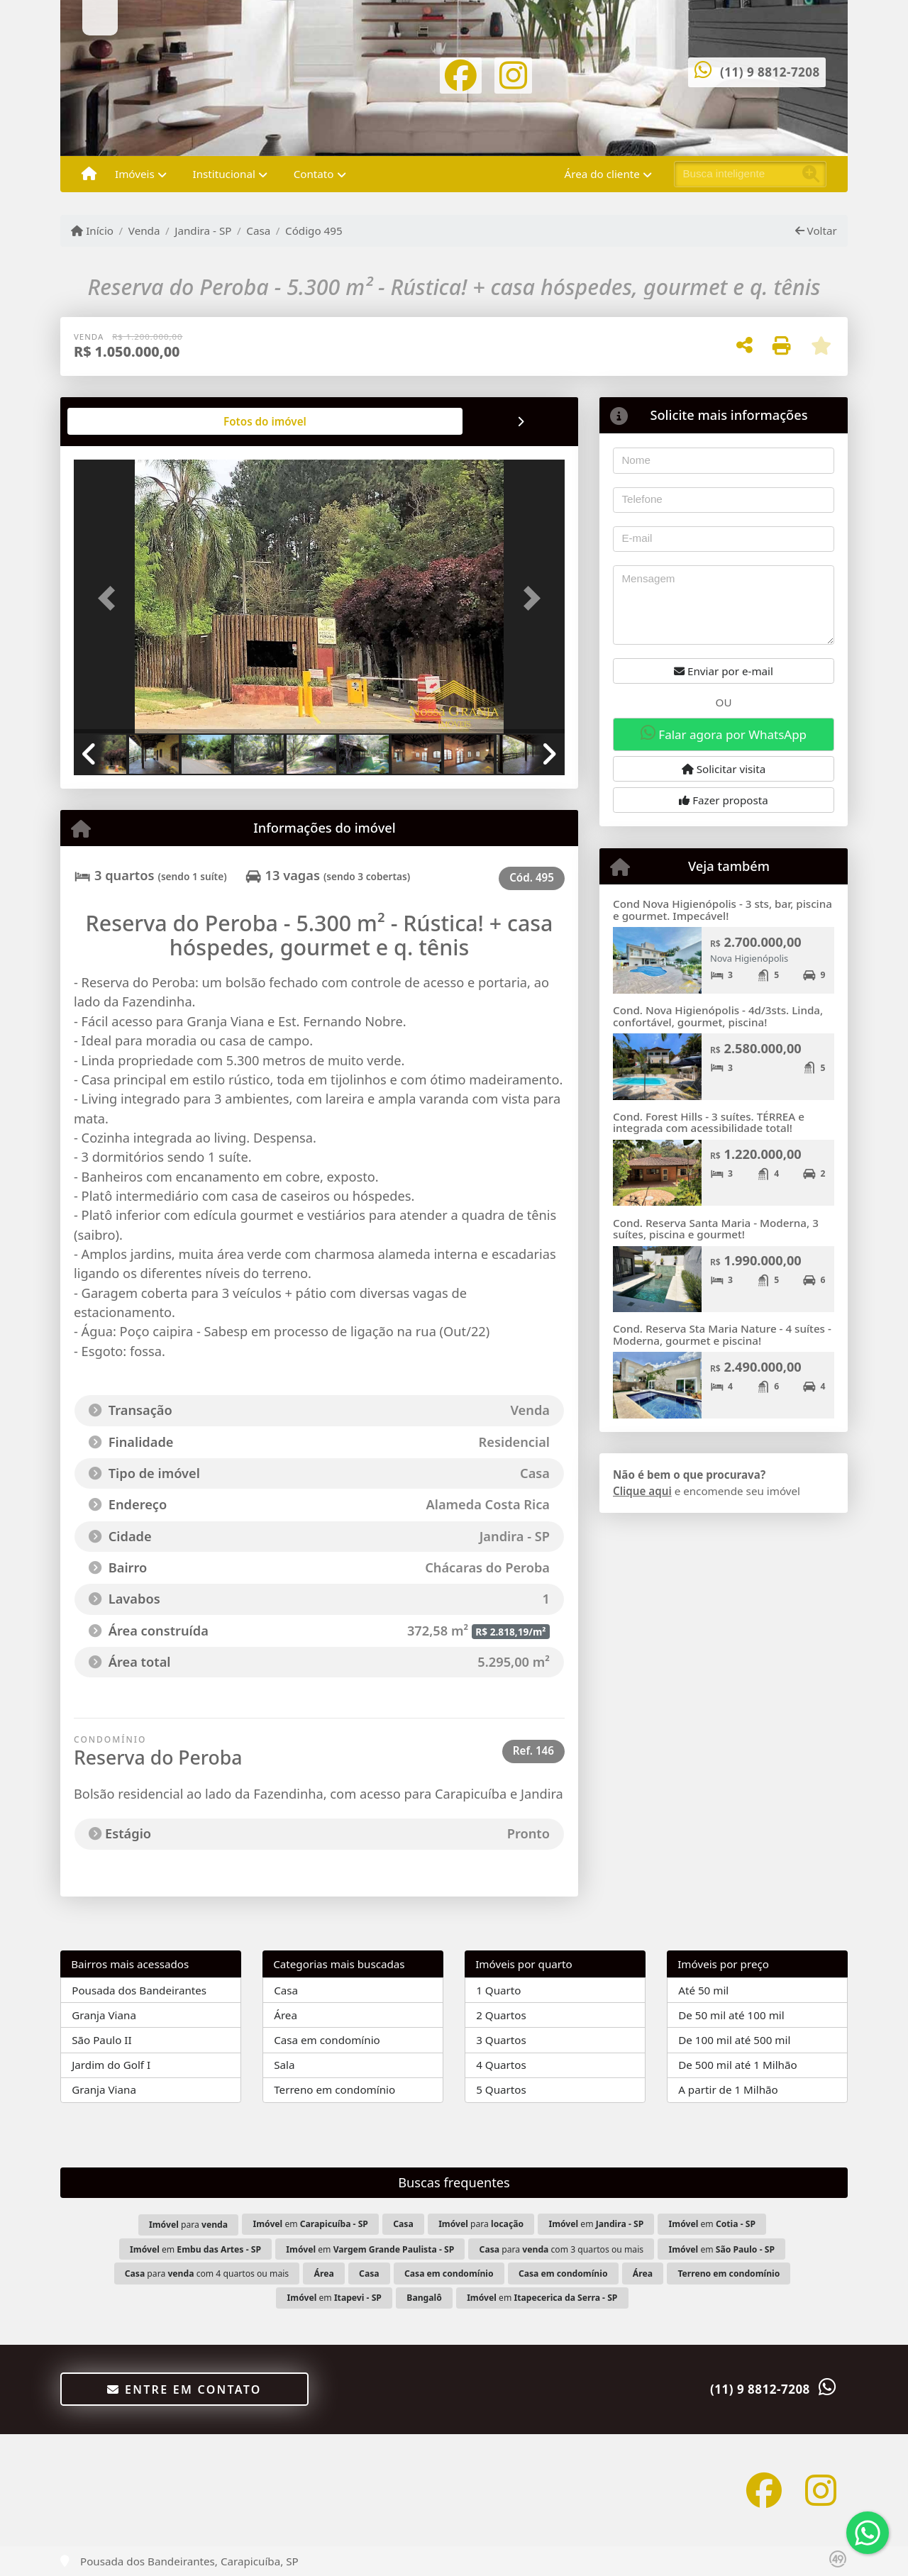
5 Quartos (501, 2089)
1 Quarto (498, 1990)
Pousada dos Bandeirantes (139, 1990)
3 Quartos (501, 2040)
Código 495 (314, 230)
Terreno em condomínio (334, 2089)
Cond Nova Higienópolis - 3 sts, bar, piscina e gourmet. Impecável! (722, 909)
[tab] (119, 421)
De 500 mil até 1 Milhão (737, 2065)
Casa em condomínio (327, 2040)
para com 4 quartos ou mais (207, 2273)
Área (285, 2015)
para (188, 2225)
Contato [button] (314, 174)
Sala (284, 2065)
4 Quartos (501, 2065)
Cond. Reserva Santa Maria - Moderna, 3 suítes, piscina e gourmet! (716, 1229)
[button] (111, 597)
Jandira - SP (203, 230)
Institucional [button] (224, 174)
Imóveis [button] (135, 174)
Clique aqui (642, 1491)
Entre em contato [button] (184, 2389)
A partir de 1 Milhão (728, 2089)
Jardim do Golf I (111, 2065)
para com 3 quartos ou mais (562, 2249)
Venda (144, 230)
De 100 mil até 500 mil (734, 2040)
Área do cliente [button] (602, 174)
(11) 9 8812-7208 (770, 72)
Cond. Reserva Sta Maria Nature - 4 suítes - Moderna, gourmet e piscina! (722, 1334)
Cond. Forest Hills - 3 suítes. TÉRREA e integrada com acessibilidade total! (708, 1122)
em (310, 2224)
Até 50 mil (703, 1990)
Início (92, 230)
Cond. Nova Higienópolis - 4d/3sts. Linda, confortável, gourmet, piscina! (718, 1016)
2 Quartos (501, 2015)
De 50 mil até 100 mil (731, 2015)
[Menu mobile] (89, 174)
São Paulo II (101, 2040)
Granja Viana (104, 2015)
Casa (258, 230)
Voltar (816, 230)
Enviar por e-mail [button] (723, 671)
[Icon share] (461, 74)
